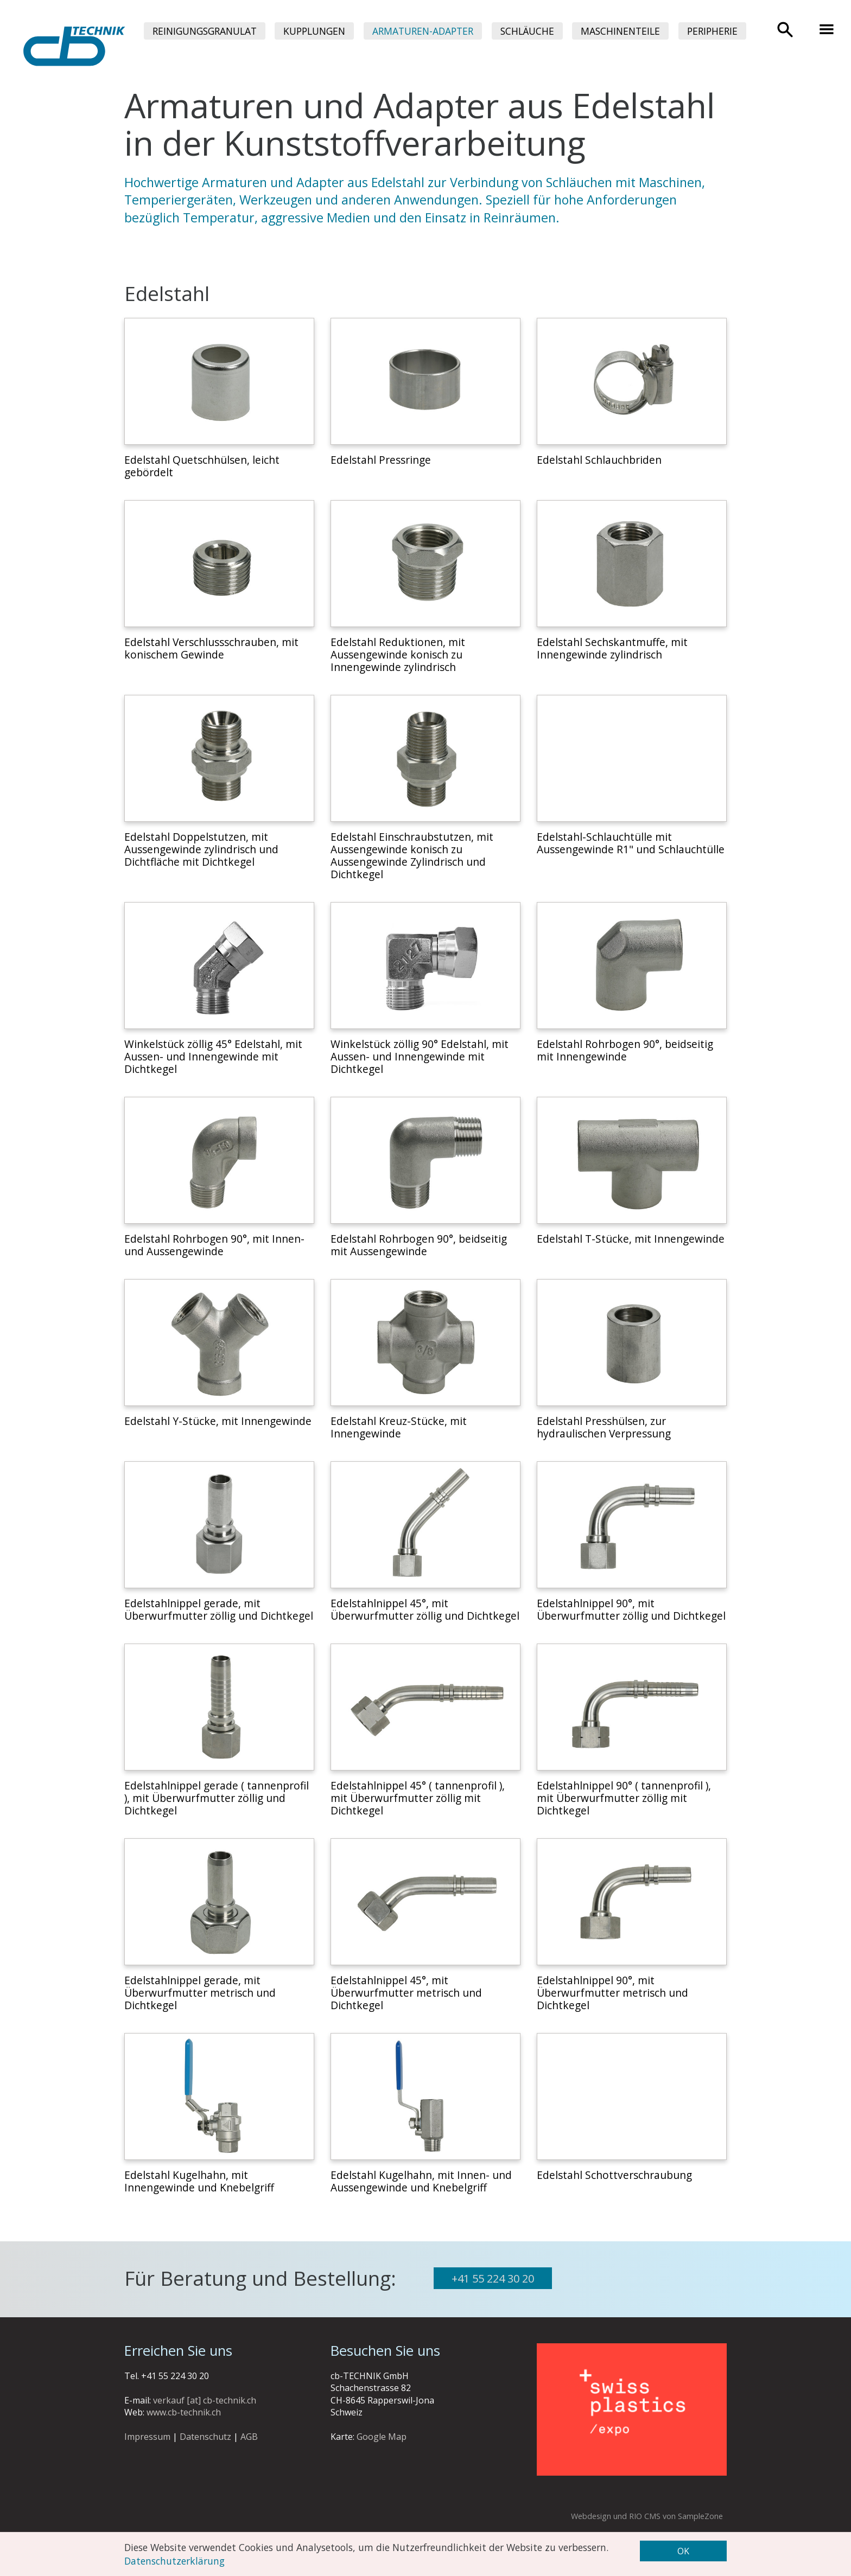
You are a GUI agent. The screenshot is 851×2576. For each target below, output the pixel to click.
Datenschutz (205, 2437)
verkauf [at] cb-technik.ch (204, 2400)
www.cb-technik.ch (184, 2412)
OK (683, 2551)
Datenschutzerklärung (174, 2560)
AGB (249, 2437)
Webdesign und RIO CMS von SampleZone (647, 2516)
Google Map (382, 2437)
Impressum (147, 2437)
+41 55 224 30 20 (493, 2278)
